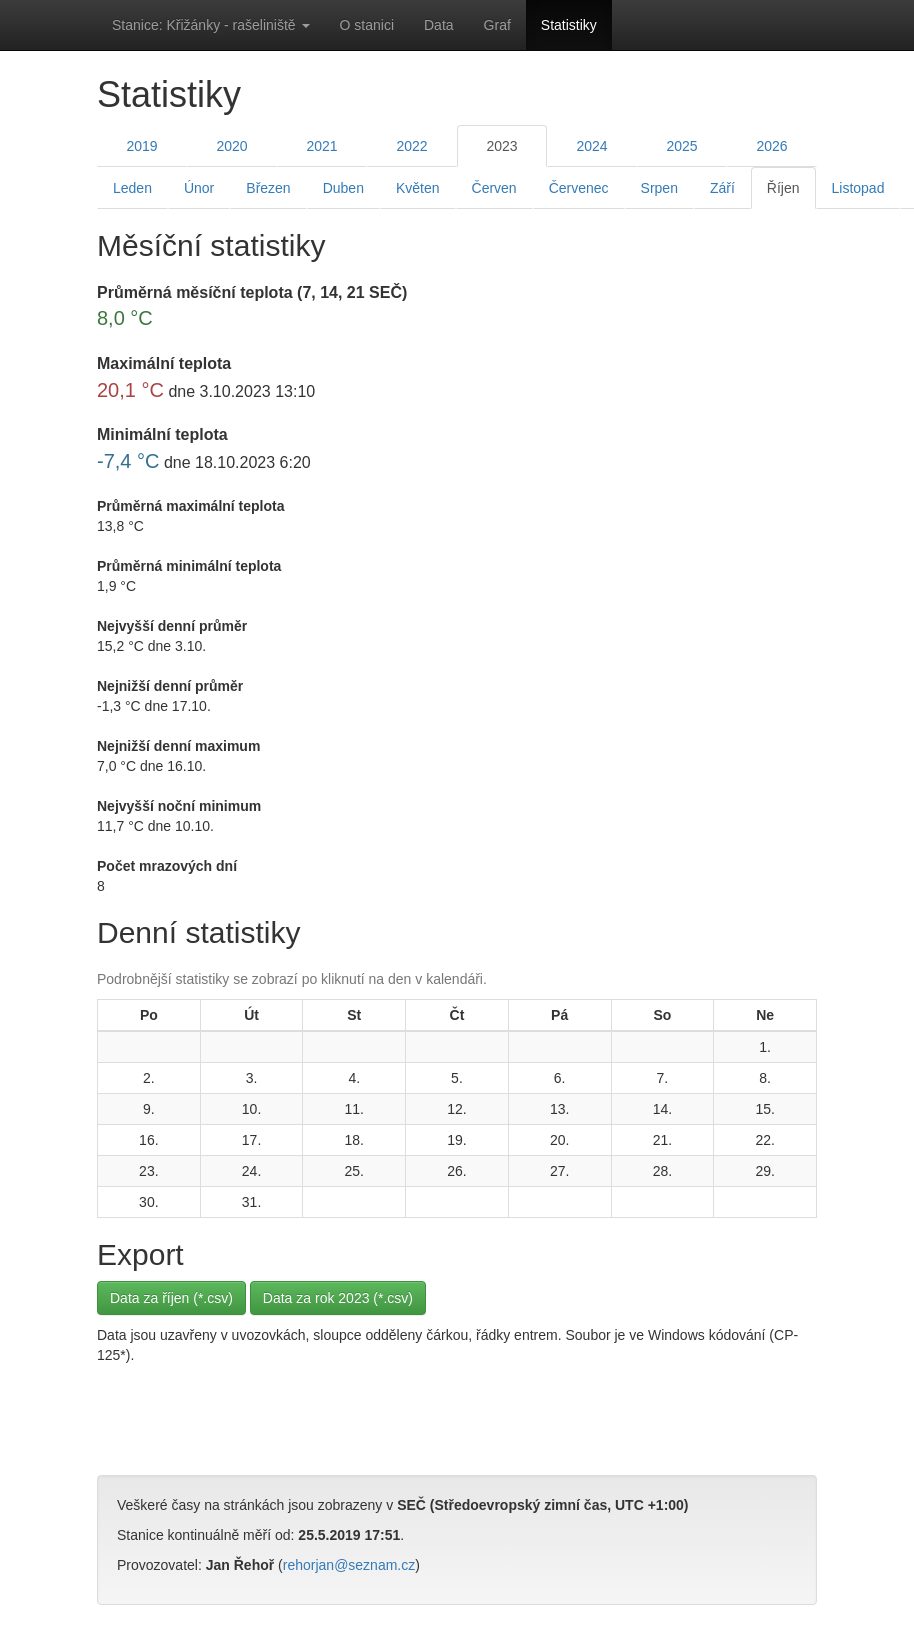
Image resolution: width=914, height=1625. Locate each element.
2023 (501, 146)
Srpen (659, 188)
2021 (321, 146)
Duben (343, 188)
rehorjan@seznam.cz (349, 1565)
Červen (494, 188)
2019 (141, 146)
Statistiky (569, 25)
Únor (199, 188)
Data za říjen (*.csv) (171, 1298)
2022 (411, 146)
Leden (132, 188)
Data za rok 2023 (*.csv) (338, 1298)
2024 (591, 146)
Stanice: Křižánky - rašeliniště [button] (211, 25)
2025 (681, 146)
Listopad (858, 188)
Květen (418, 188)
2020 (231, 146)
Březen (268, 188)
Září (722, 188)
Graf (497, 25)
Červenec (579, 188)
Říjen (783, 188)
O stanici (367, 25)
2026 (771, 146)
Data (439, 25)
